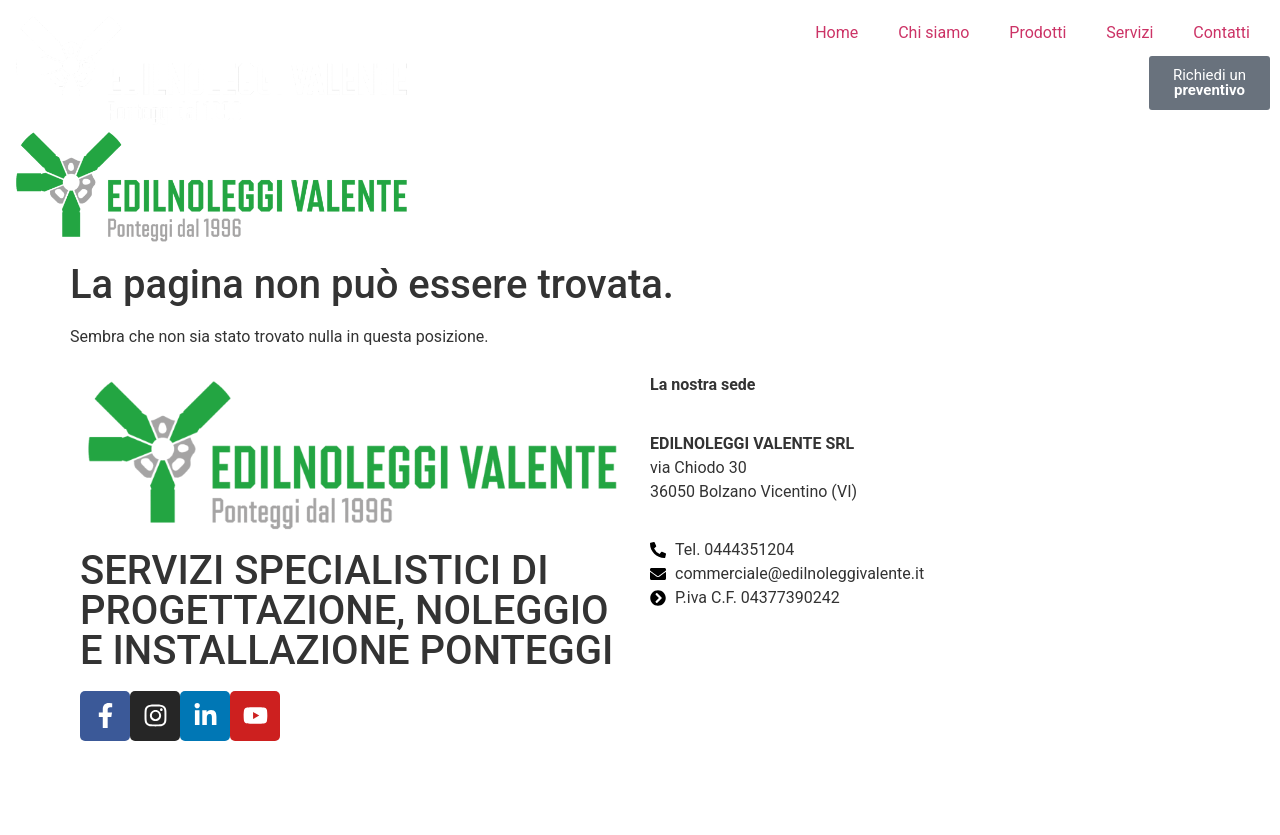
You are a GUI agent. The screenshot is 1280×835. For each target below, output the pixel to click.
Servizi (1129, 32)
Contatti (1221, 32)
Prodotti (1037, 32)
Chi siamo (933, 32)
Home (836, 32)
